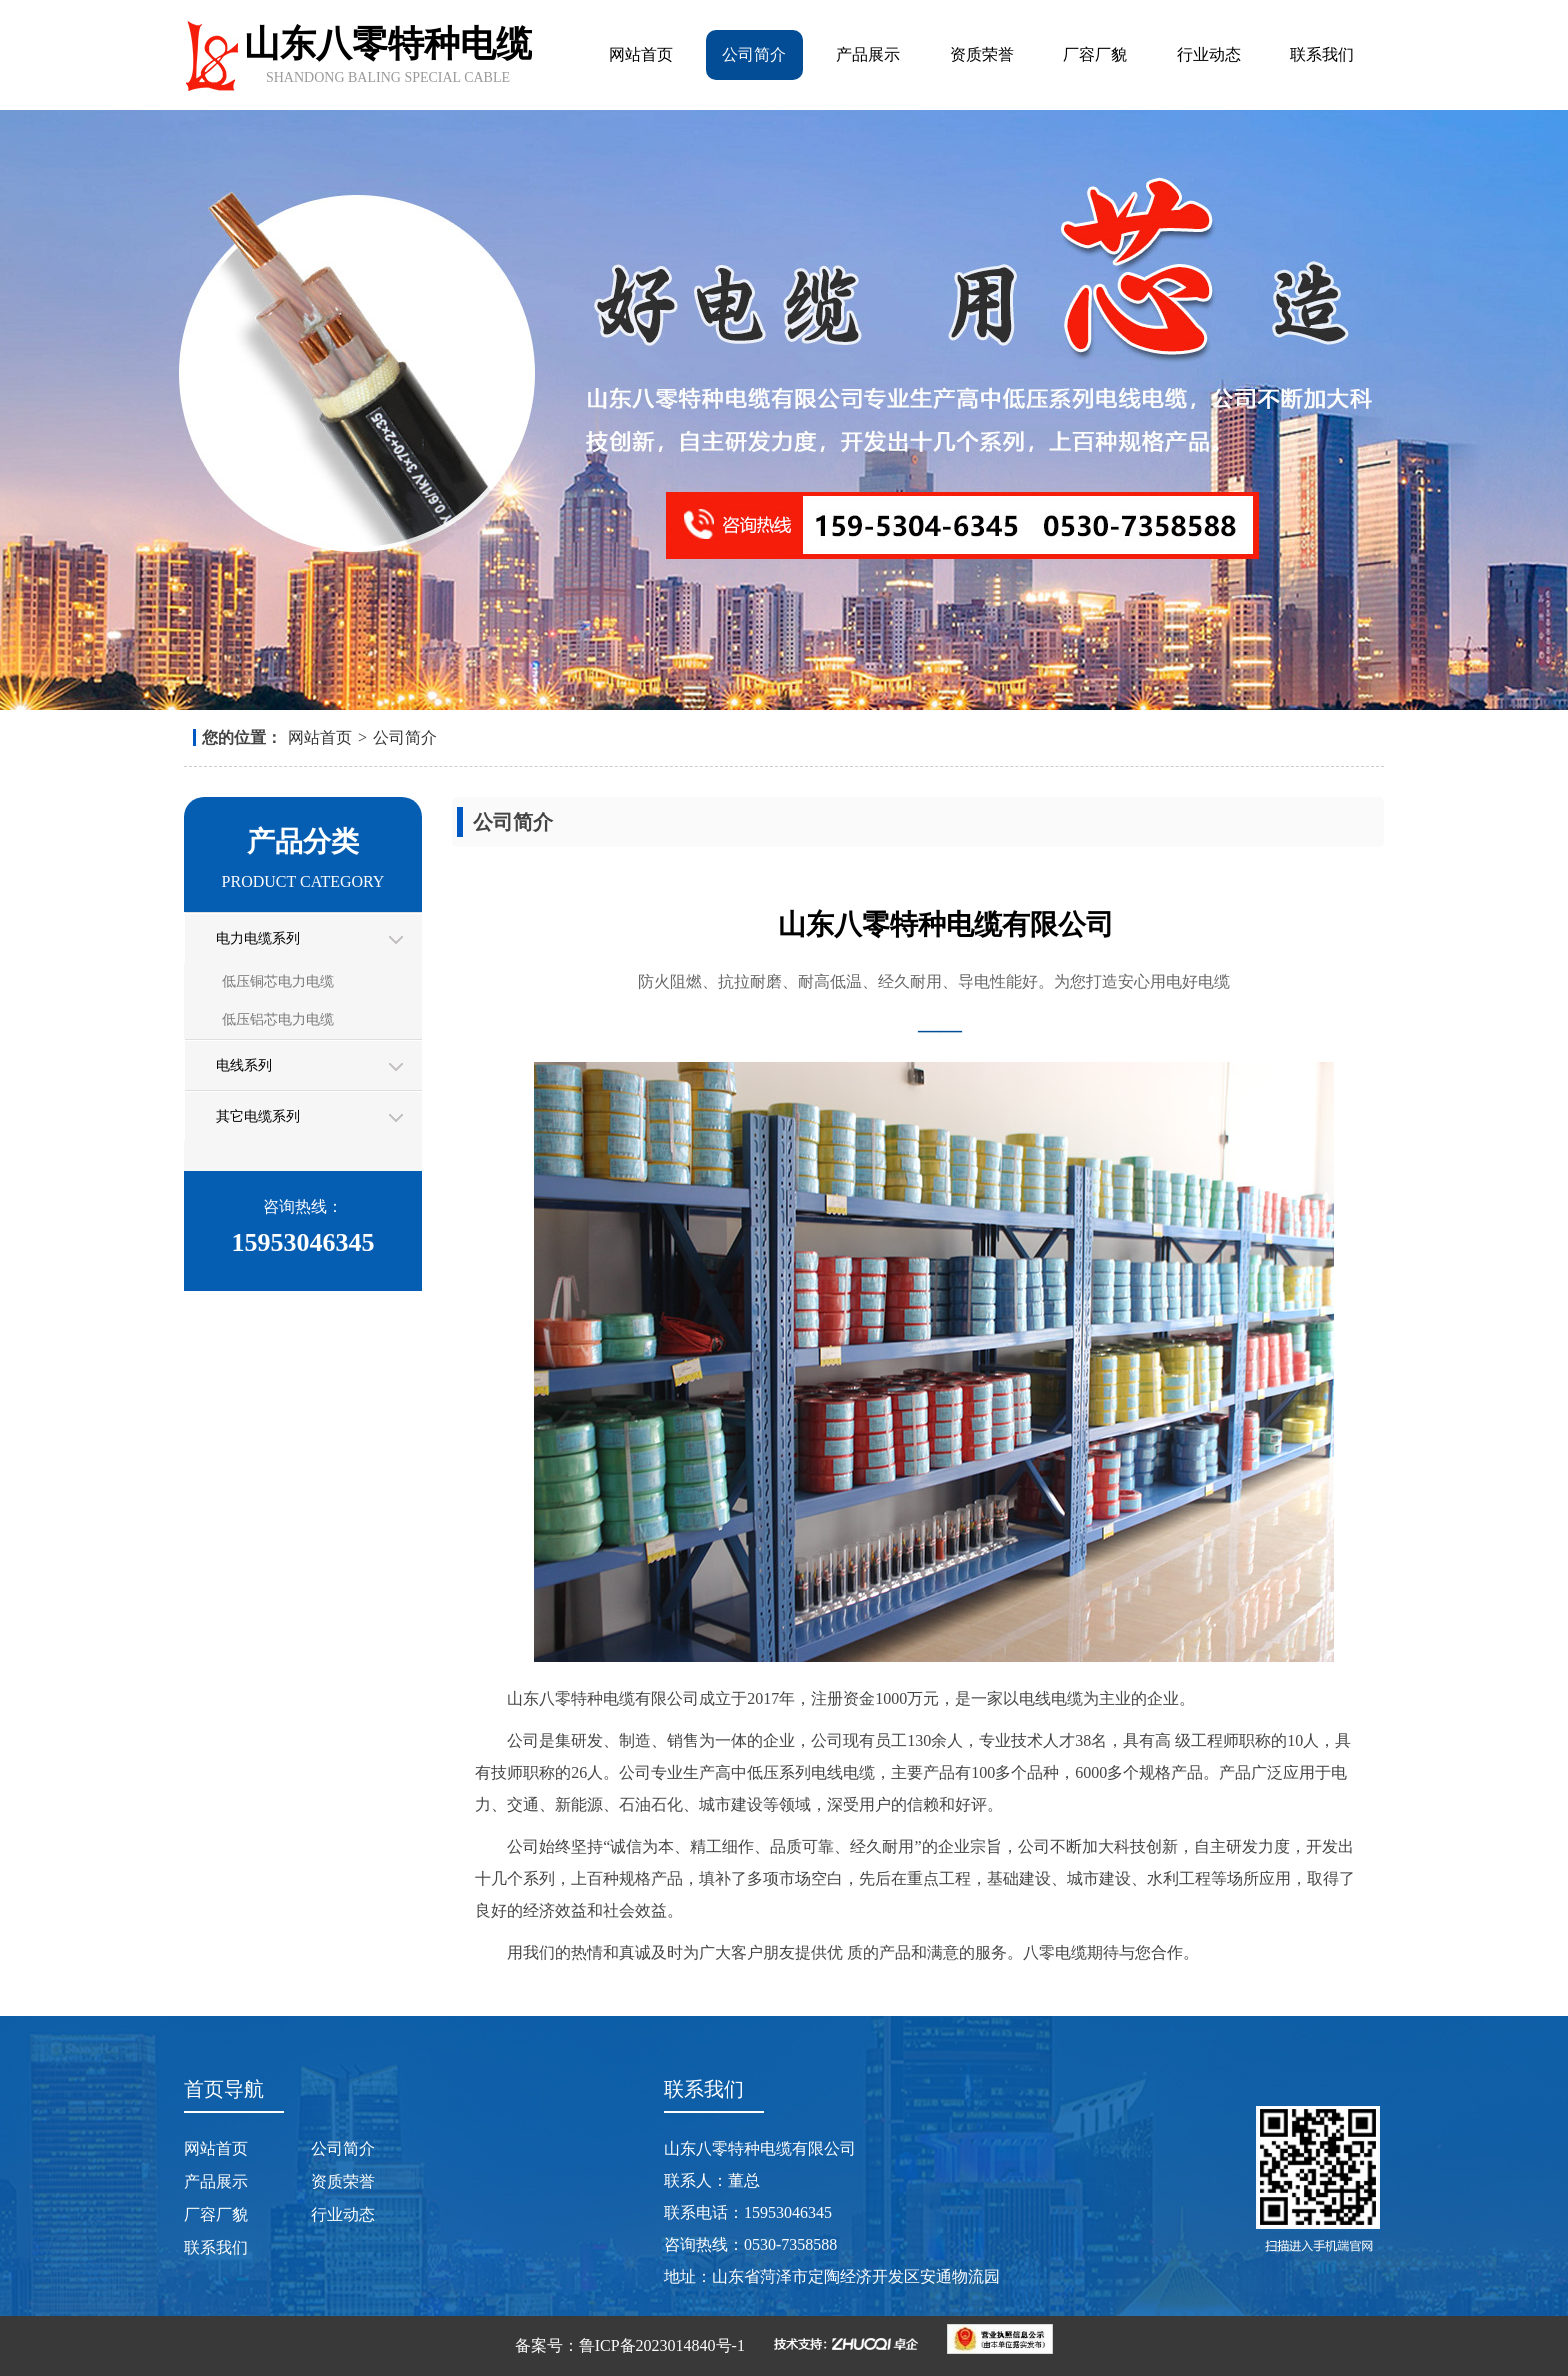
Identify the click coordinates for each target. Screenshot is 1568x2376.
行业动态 (1209, 54)
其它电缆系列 (258, 1116)
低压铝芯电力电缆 (278, 1019)
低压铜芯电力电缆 (278, 981)
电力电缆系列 (258, 938)
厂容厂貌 (1095, 54)
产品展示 (868, 54)
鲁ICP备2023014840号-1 (662, 2345)
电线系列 (244, 1065)
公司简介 (754, 54)
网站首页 (641, 54)
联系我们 (1322, 54)
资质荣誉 (982, 54)
